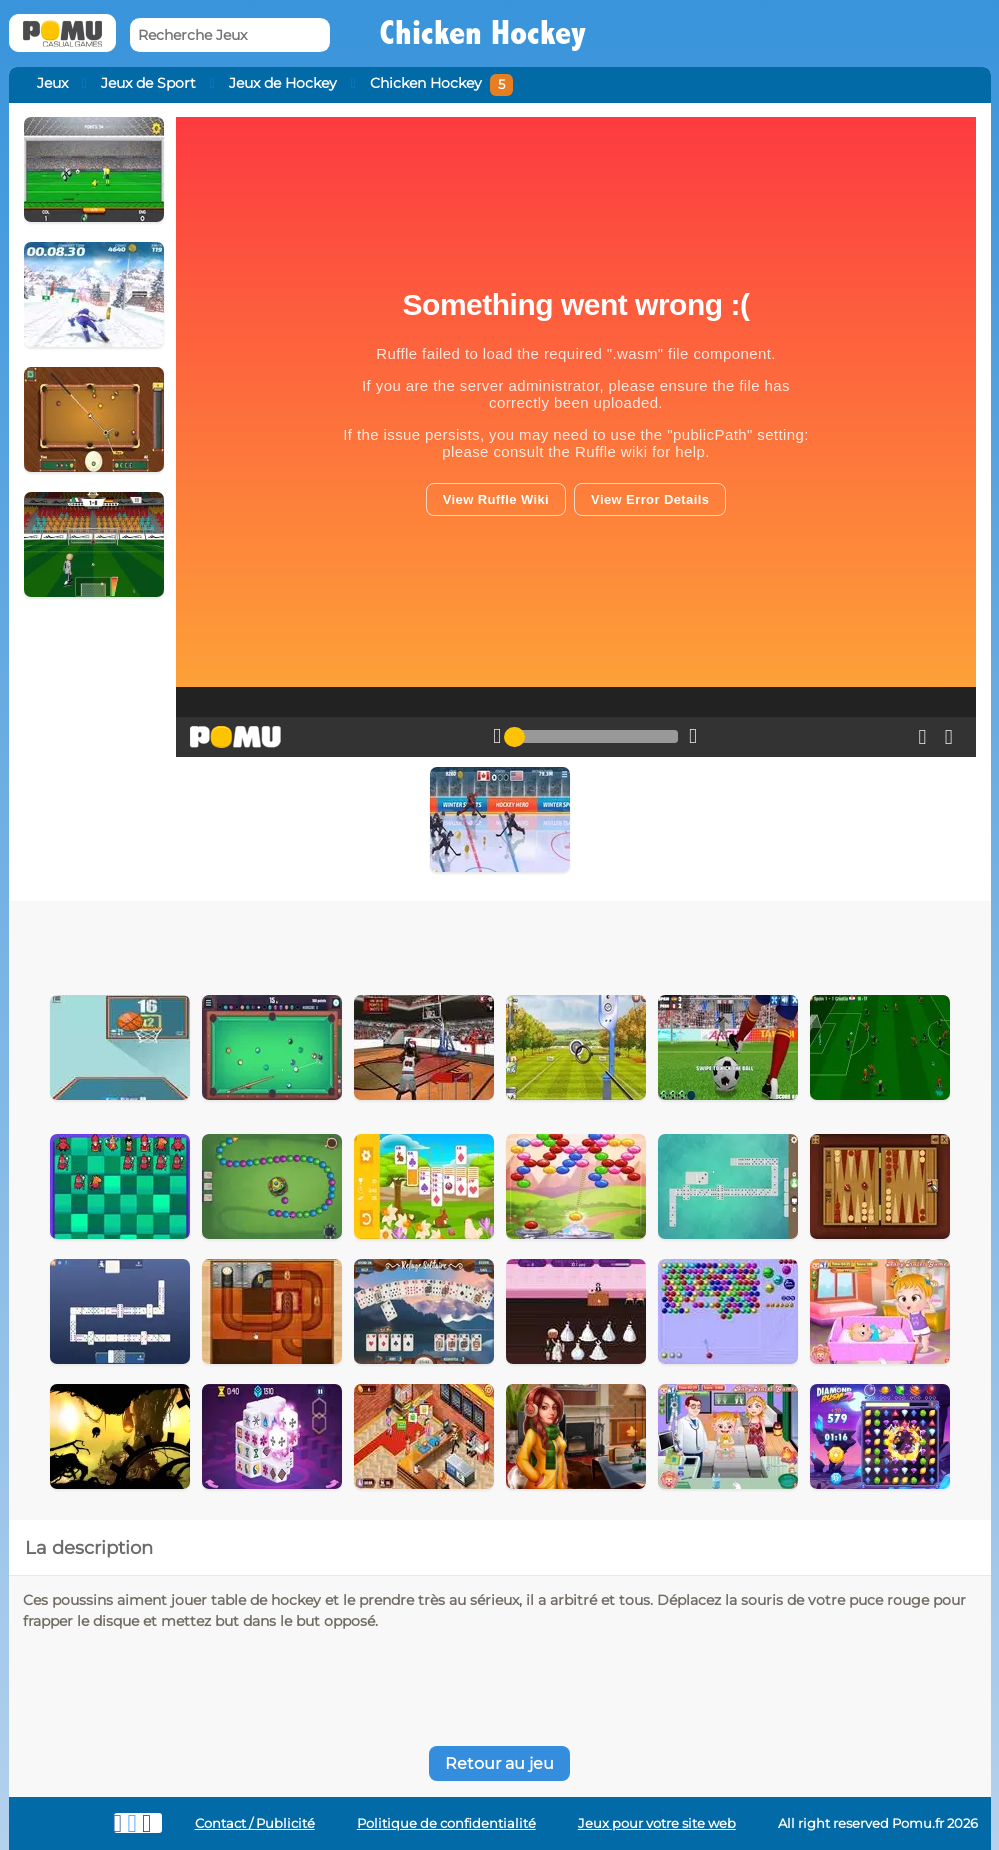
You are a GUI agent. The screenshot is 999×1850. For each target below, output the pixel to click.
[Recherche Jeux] (230, 35)
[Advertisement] (411, 941)
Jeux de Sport (148, 83)
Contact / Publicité (255, 1823)
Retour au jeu (499, 1763)
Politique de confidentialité (446, 1823)
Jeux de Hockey (283, 83)
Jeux (52, 83)
